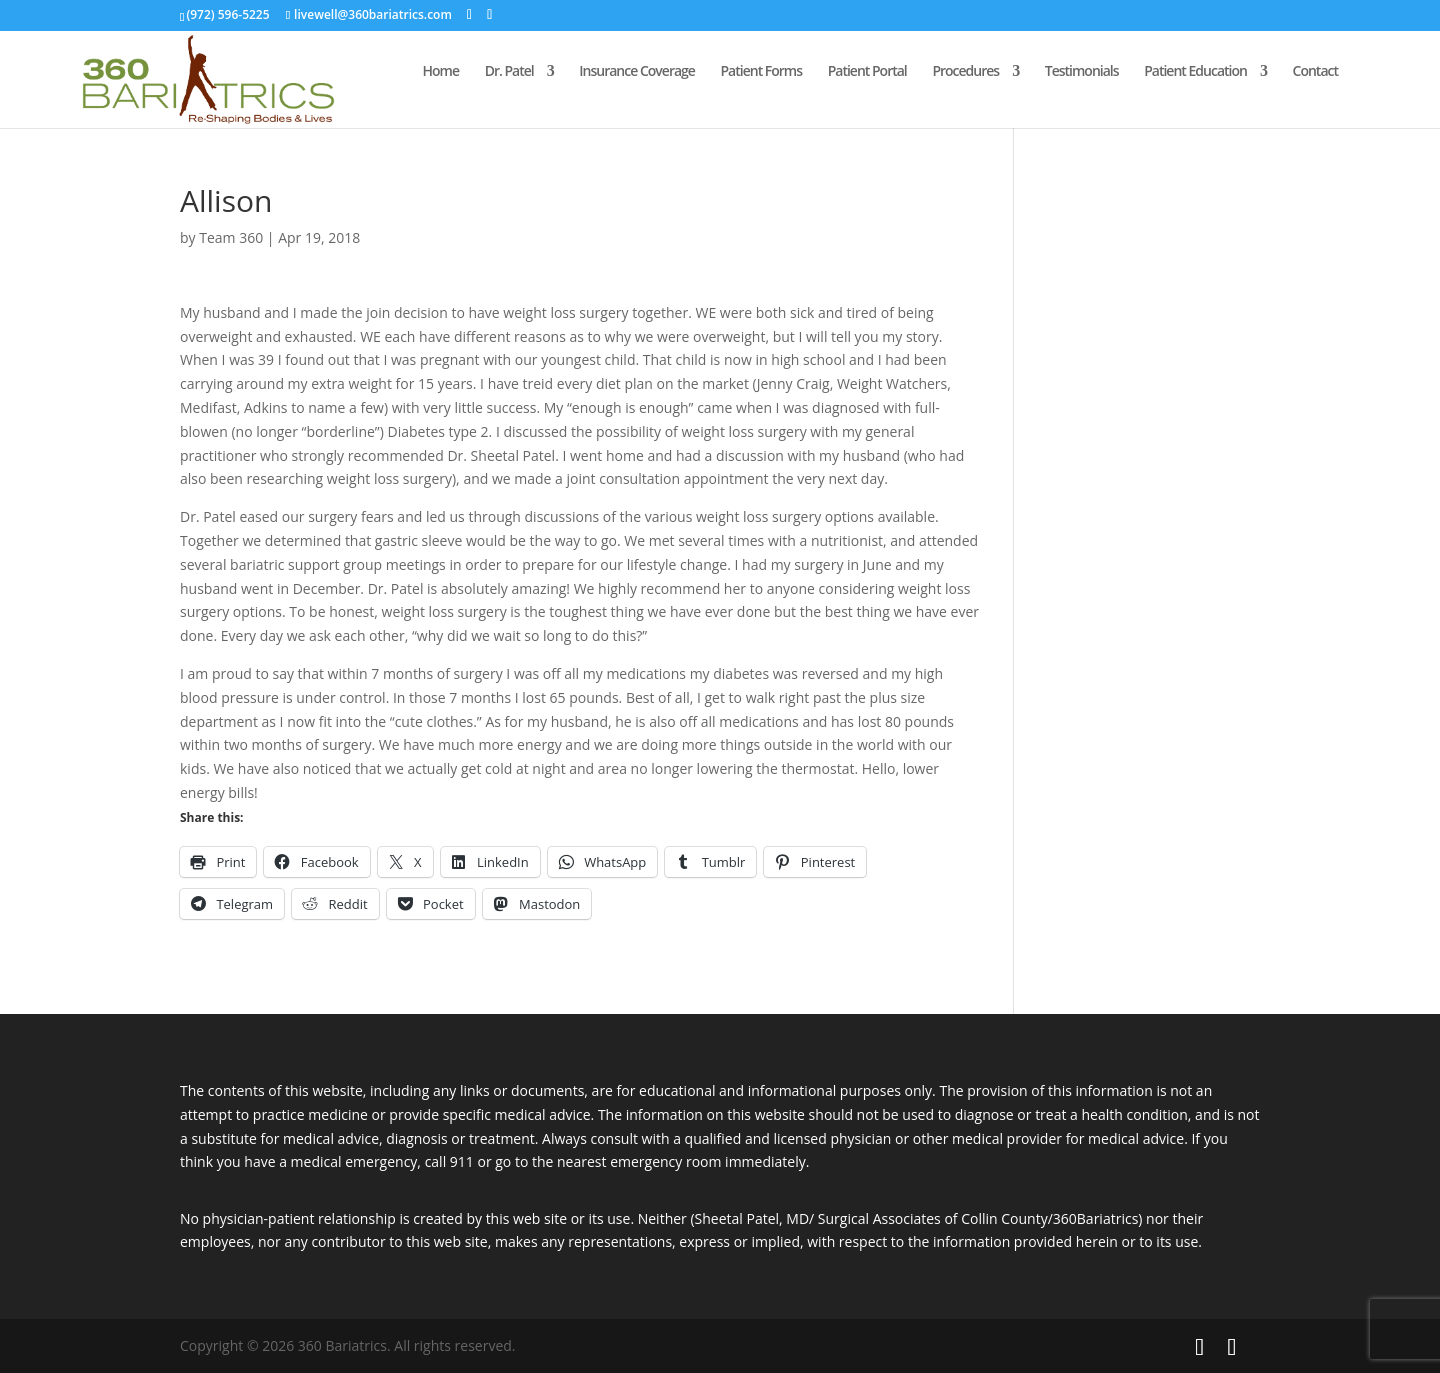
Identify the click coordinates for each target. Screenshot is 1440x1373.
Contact (1315, 72)
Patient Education (1195, 72)
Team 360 (231, 237)
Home (441, 72)
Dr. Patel (509, 72)
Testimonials (1082, 72)
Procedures (965, 72)
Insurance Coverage (637, 72)
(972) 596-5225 (227, 14)
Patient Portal (867, 72)
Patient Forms (762, 72)
